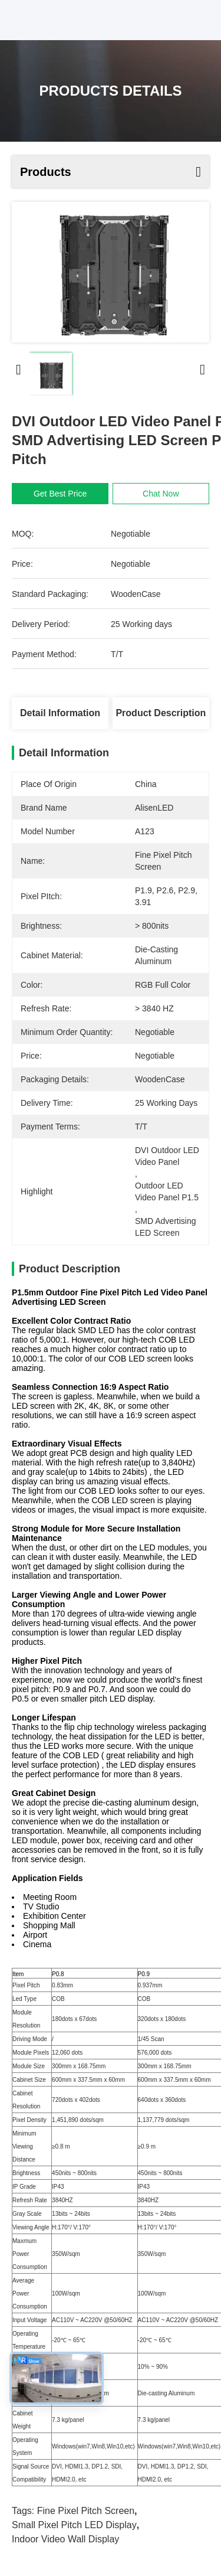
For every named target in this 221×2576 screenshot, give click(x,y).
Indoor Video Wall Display (65, 2539)
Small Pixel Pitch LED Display (74, 2525)
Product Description (161, 713)
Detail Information (60, 713)
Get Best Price (60, 493)
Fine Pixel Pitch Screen (85, 2511)
